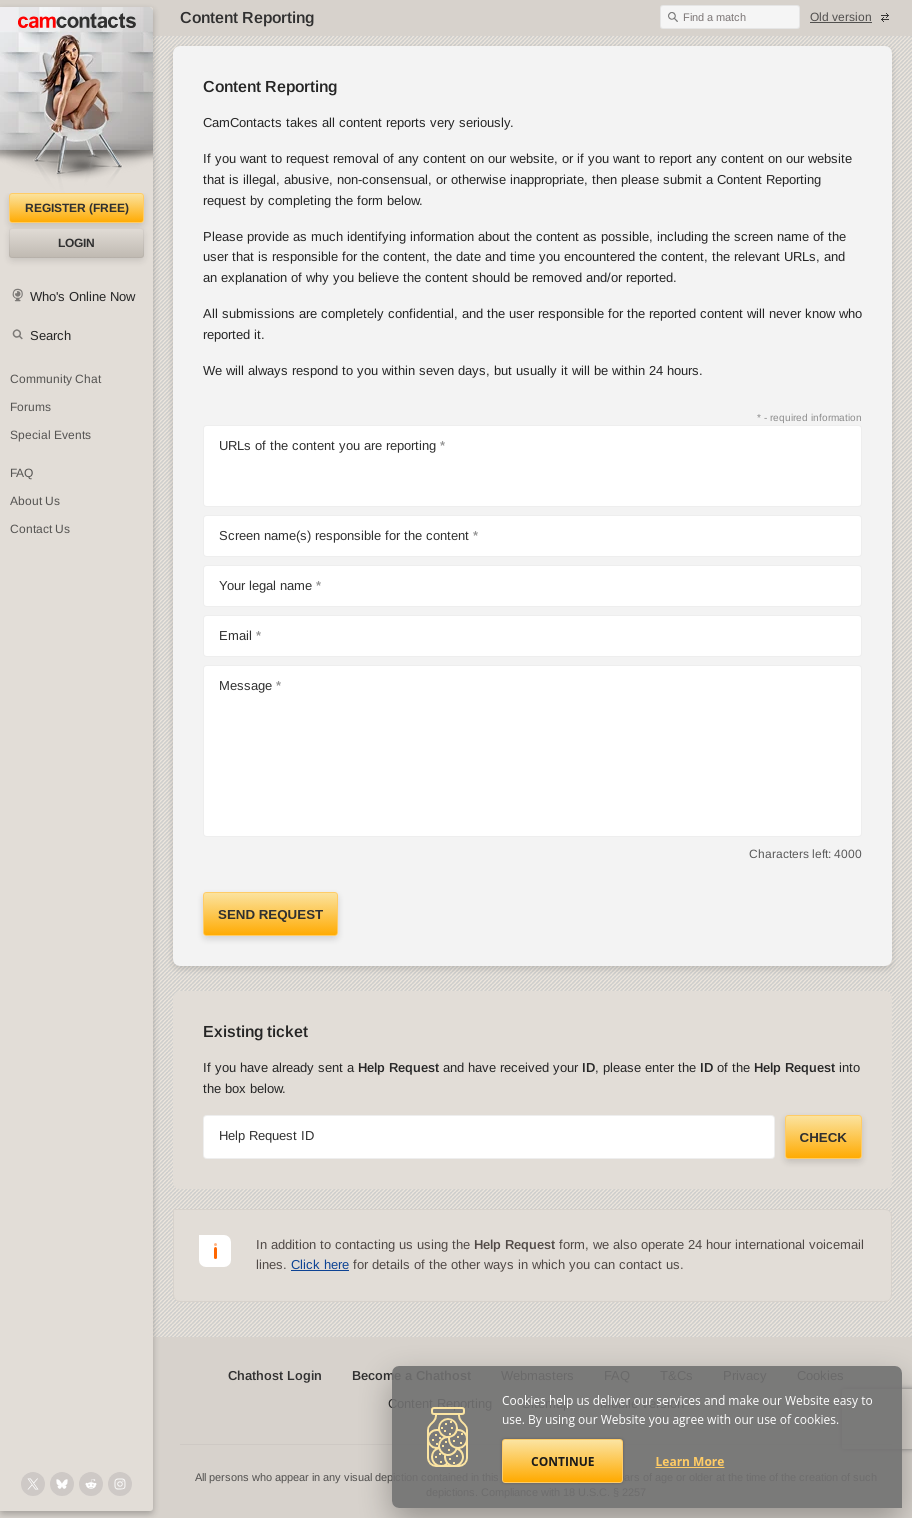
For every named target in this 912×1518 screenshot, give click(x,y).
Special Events (50, 435)
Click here (320, 1264)
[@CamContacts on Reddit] (91, 1484)
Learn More (690, 1461)
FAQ (21, 473)
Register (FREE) (77, 208)
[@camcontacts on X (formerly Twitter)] (33, 1484)
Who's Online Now (82, 296)
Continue (562, 1461)
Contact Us (40, 529)
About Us (35, 501)
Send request (270, 914)
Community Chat (55, 379)
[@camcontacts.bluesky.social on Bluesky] (62, 1484)
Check (823, 1137)
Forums (30, 407)
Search (50, 335)
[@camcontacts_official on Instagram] (120, 1484)
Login (76, 243)
